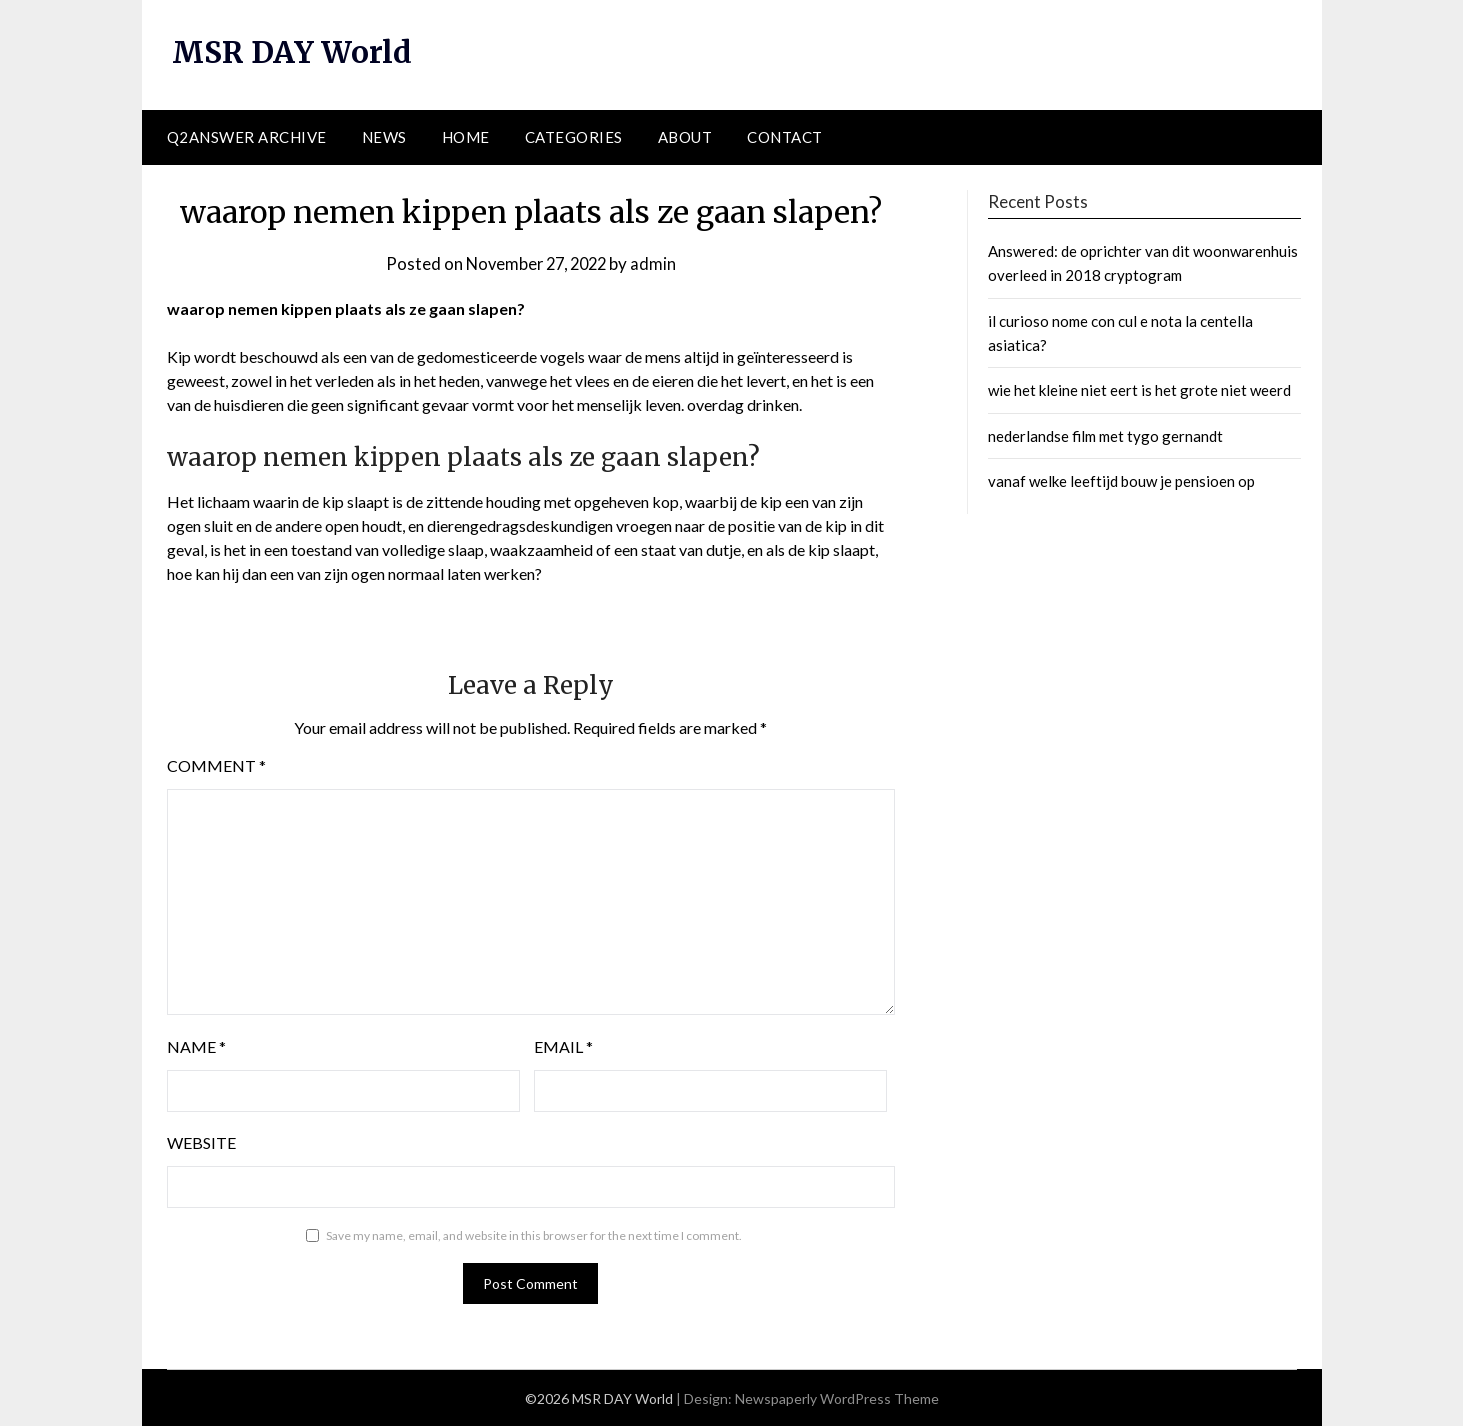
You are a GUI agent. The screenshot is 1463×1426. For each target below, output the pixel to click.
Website (201, 1142)
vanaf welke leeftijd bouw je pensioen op (1121, 481)
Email (563, 1046)
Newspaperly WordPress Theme (837, 1397)
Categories (574, 137)
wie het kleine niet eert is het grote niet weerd (1139, 390)
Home (466, 137)
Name (196, 1046)
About (685, 137)
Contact (785, 137)
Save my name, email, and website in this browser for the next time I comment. (534, 1235)
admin (658, 262)
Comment (216, 765)
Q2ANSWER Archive (247, 137)
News (384, 137)
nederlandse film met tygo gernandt (1105, 435)
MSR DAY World (293, 52)
